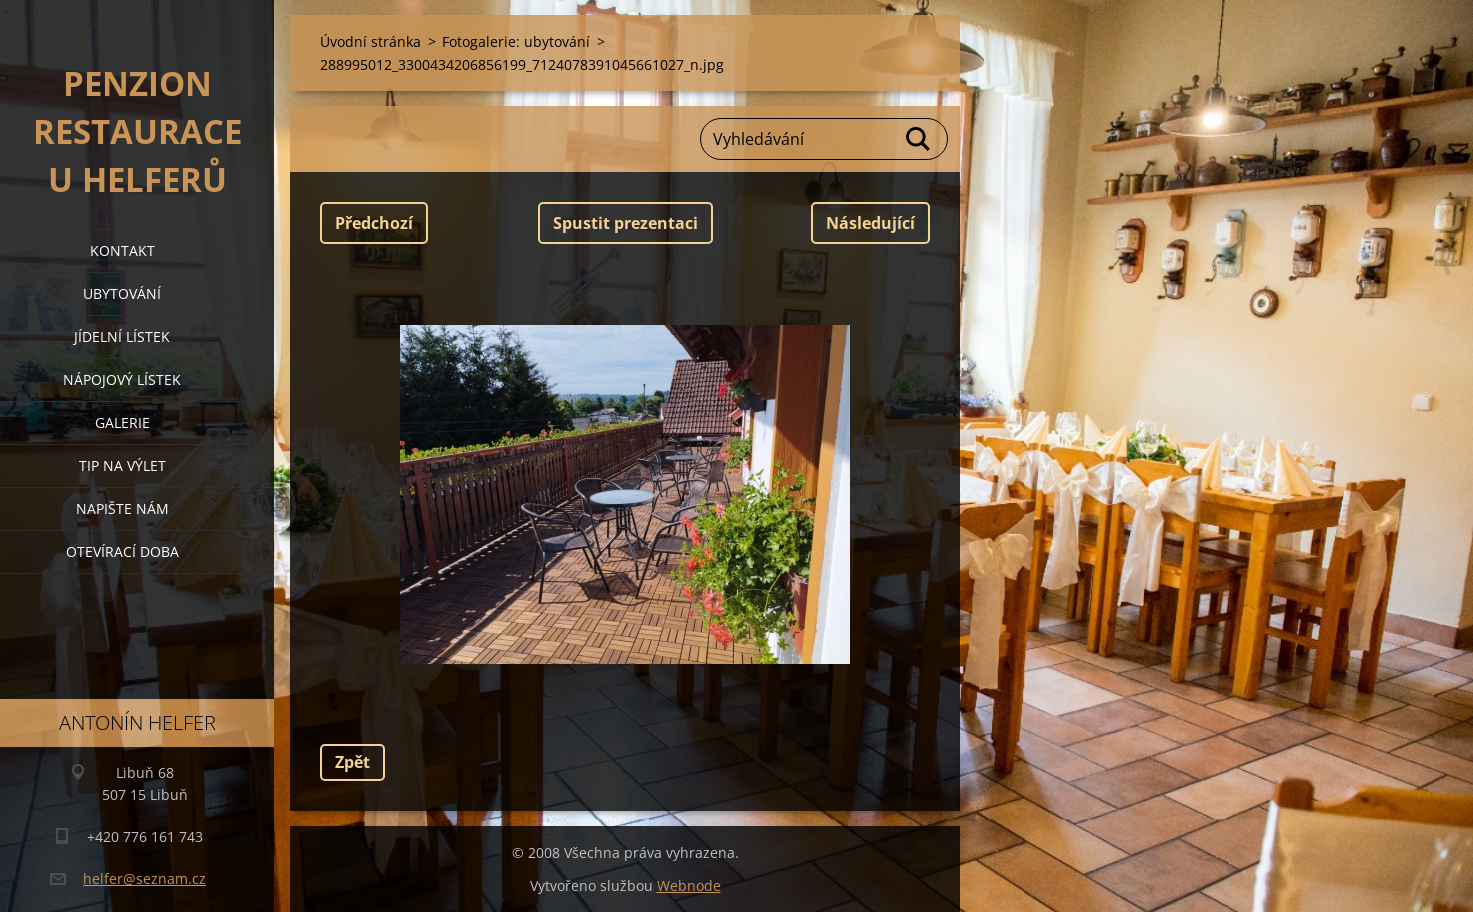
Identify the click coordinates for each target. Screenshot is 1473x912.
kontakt (122, 250)
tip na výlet (122, 465)
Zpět (352, 762)
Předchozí (374, 223)
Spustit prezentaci (625, 223)
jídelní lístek (122, 336)
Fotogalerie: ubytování (516, 41)
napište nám (122, 508)
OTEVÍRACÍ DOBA (122, 551)
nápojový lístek (122, 379)
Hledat (919, 139)
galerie (122, 422)
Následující (870, 223)
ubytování (122, 293)
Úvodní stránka (370, 41)
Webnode (689, 885)
